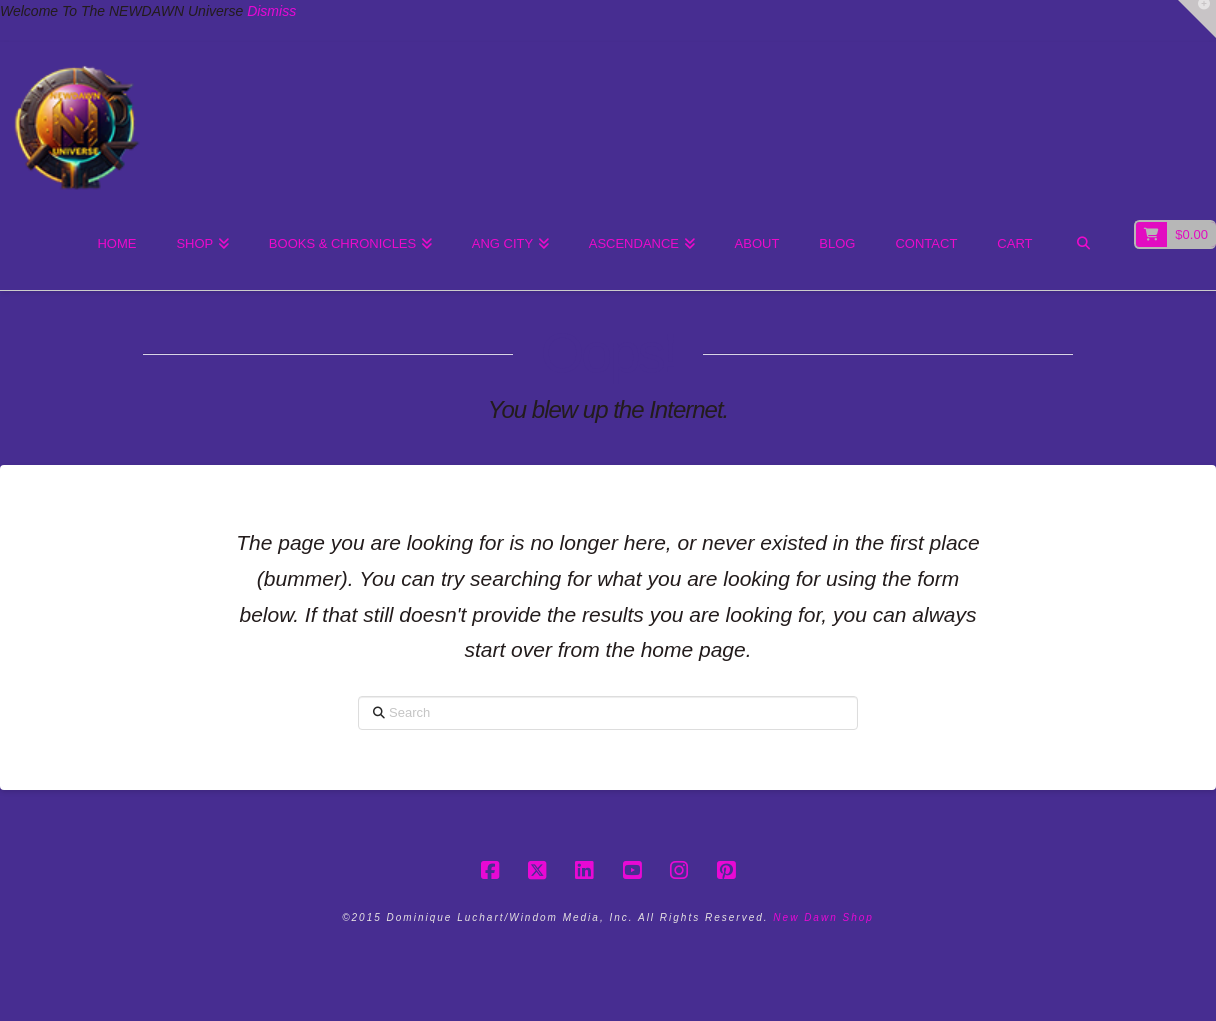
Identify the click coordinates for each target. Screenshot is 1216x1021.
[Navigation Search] (1083, 245)
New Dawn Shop (823, 917)
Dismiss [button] (271, 11)
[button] (1197, 19)
